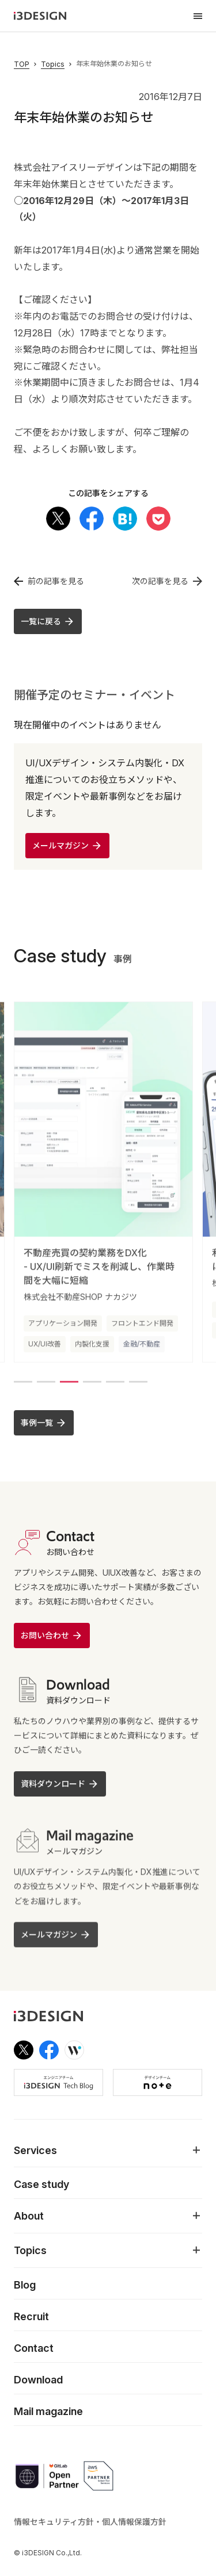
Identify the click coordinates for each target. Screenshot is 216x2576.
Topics (53, 64)
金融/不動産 (141, 1349)
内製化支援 (92, 1349)
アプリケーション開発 (62, 1329)
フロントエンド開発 (142, 1329)
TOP (21, 64)
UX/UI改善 (44, 1349)
